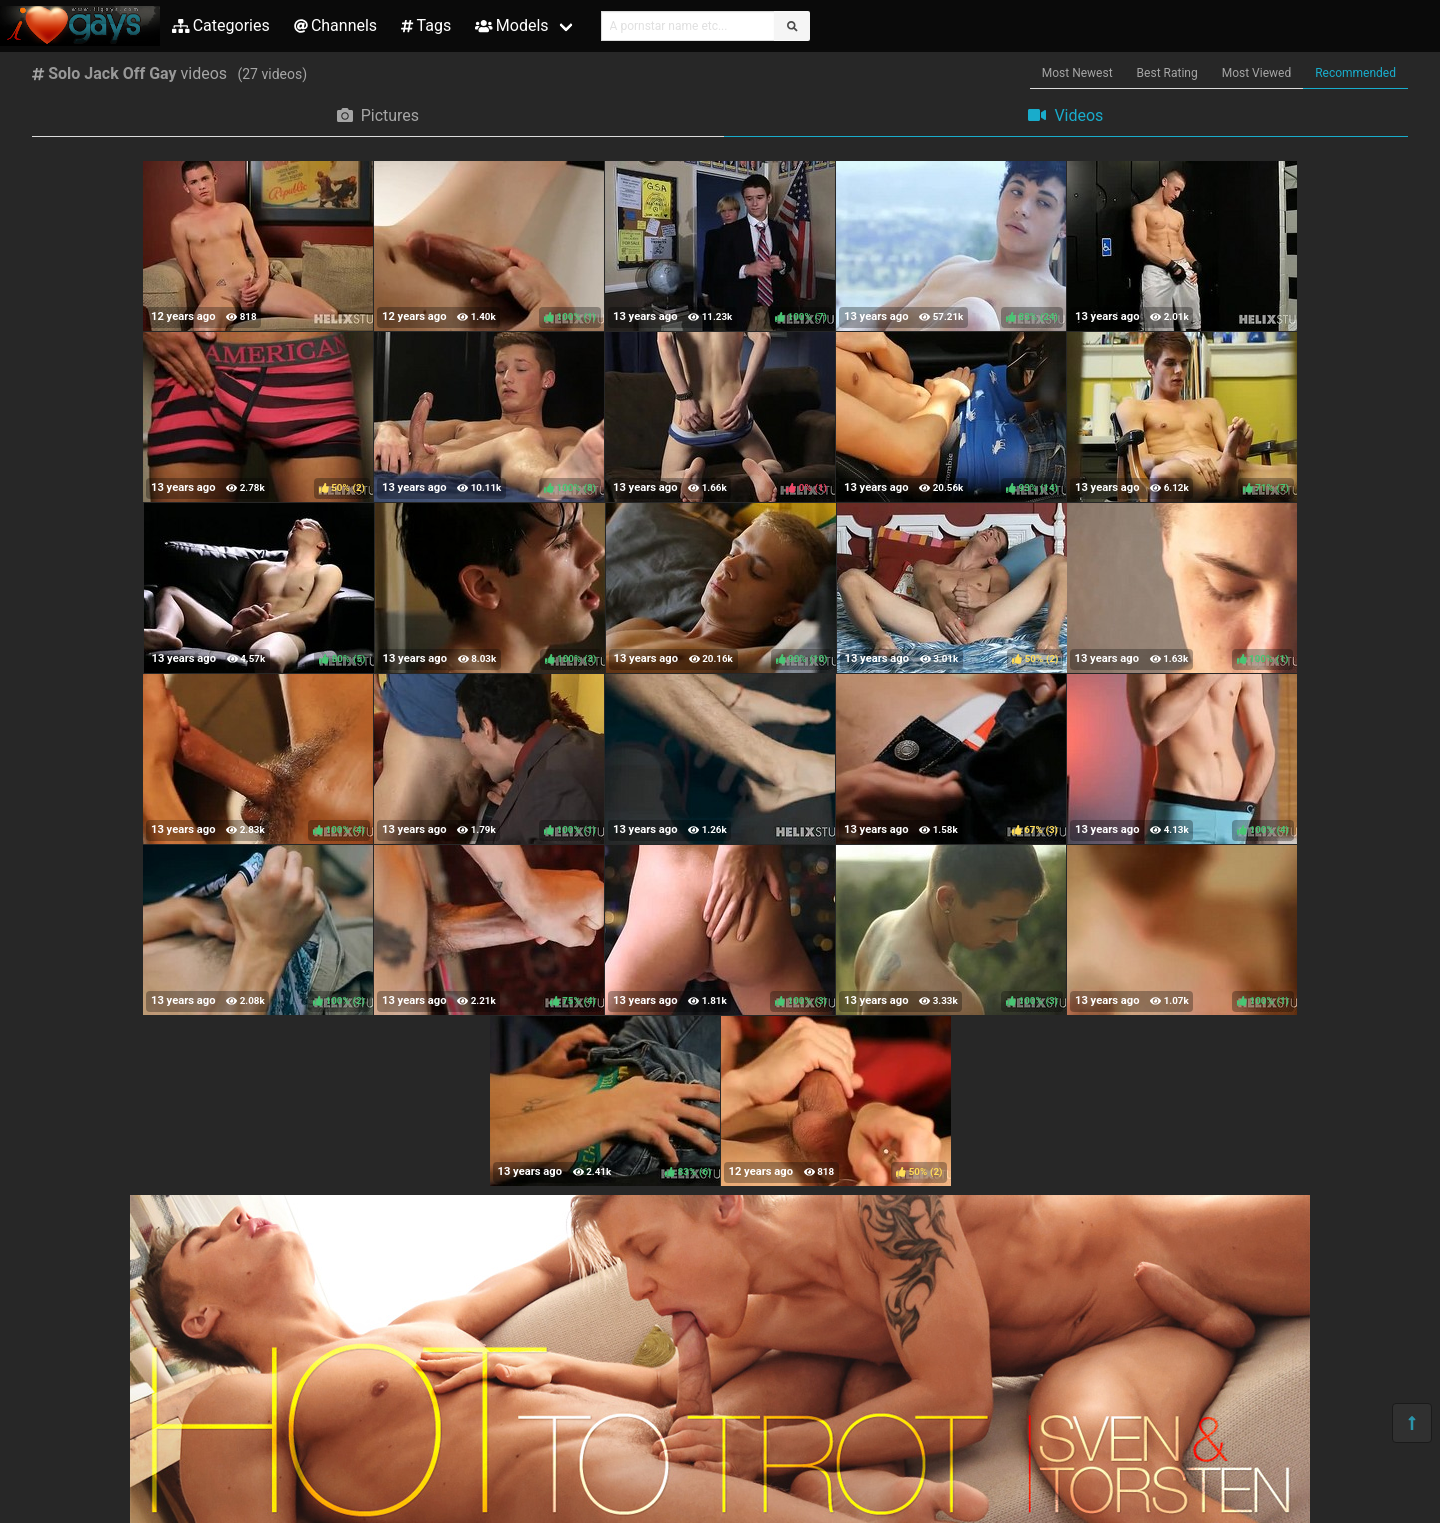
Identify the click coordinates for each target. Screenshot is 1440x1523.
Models (511, 25)
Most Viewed (1257, 73)
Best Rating (1167, 73)
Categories (221, 25)
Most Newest (1077, 73)
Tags (426, 25)
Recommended (1355, 73)
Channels (335, 25)
